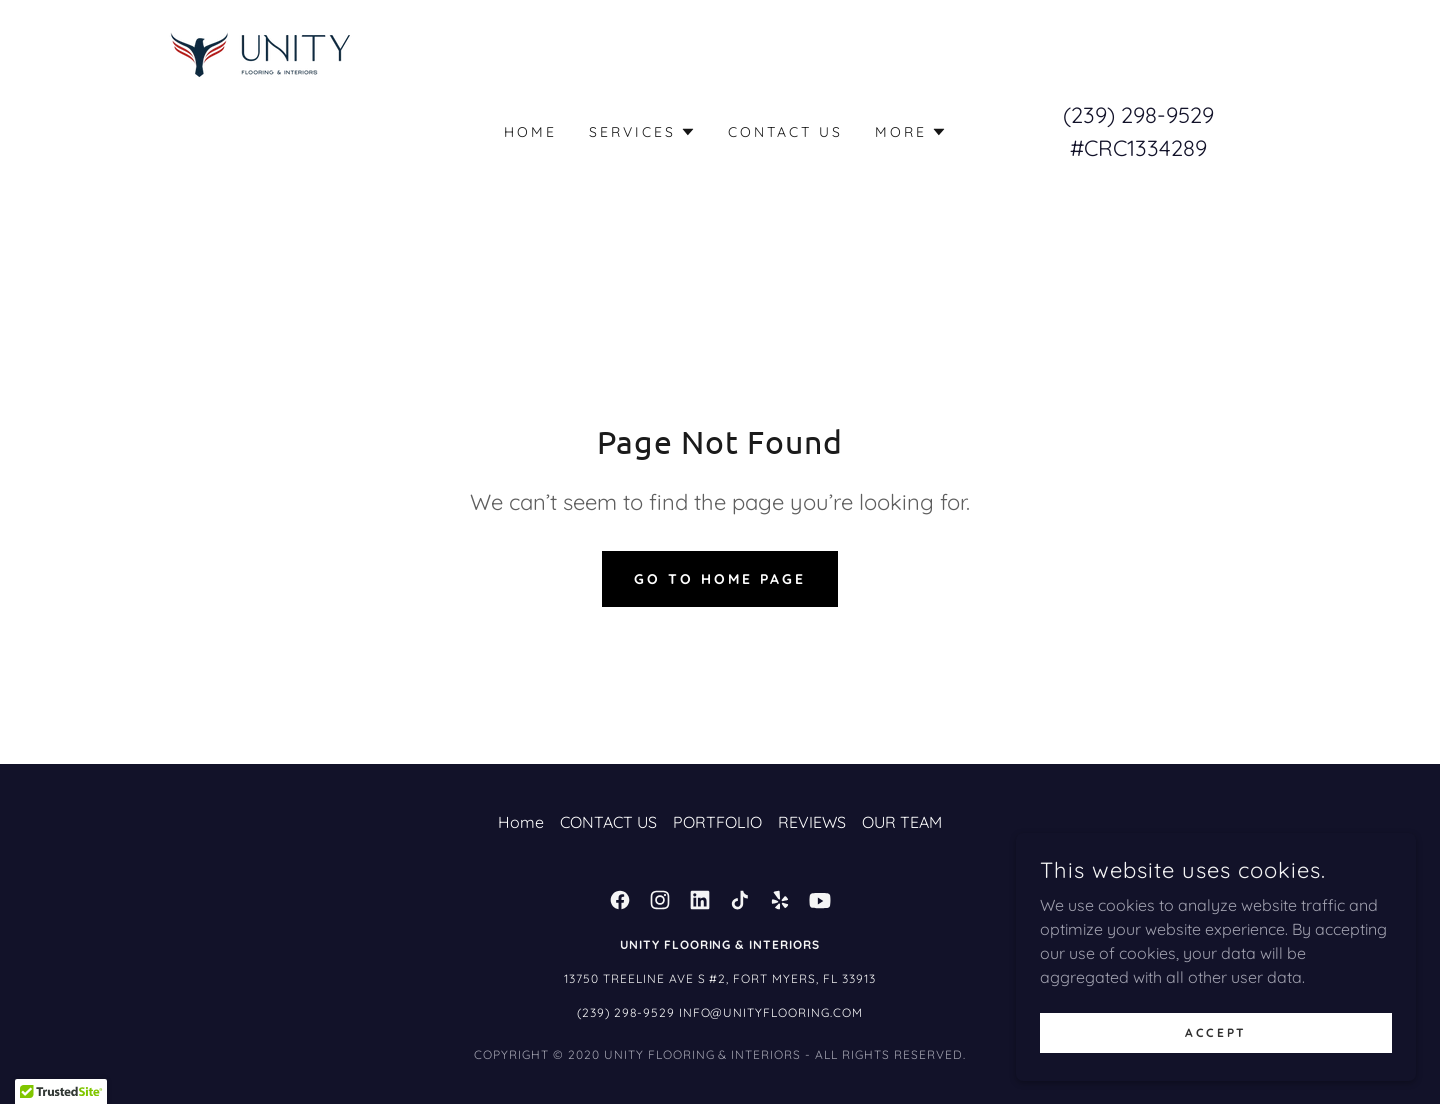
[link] (264, 130)
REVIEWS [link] (812, 822)
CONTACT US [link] (785, 132)
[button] (642, 132)
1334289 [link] (1167, 148)
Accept (1215, 1032)
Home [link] (530, 132)
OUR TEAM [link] (902, 822)
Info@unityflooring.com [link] (771, 1012)
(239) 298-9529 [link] (1138, 115)
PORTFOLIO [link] (717, 822)
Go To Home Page (720, 579)
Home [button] (521, 822)
